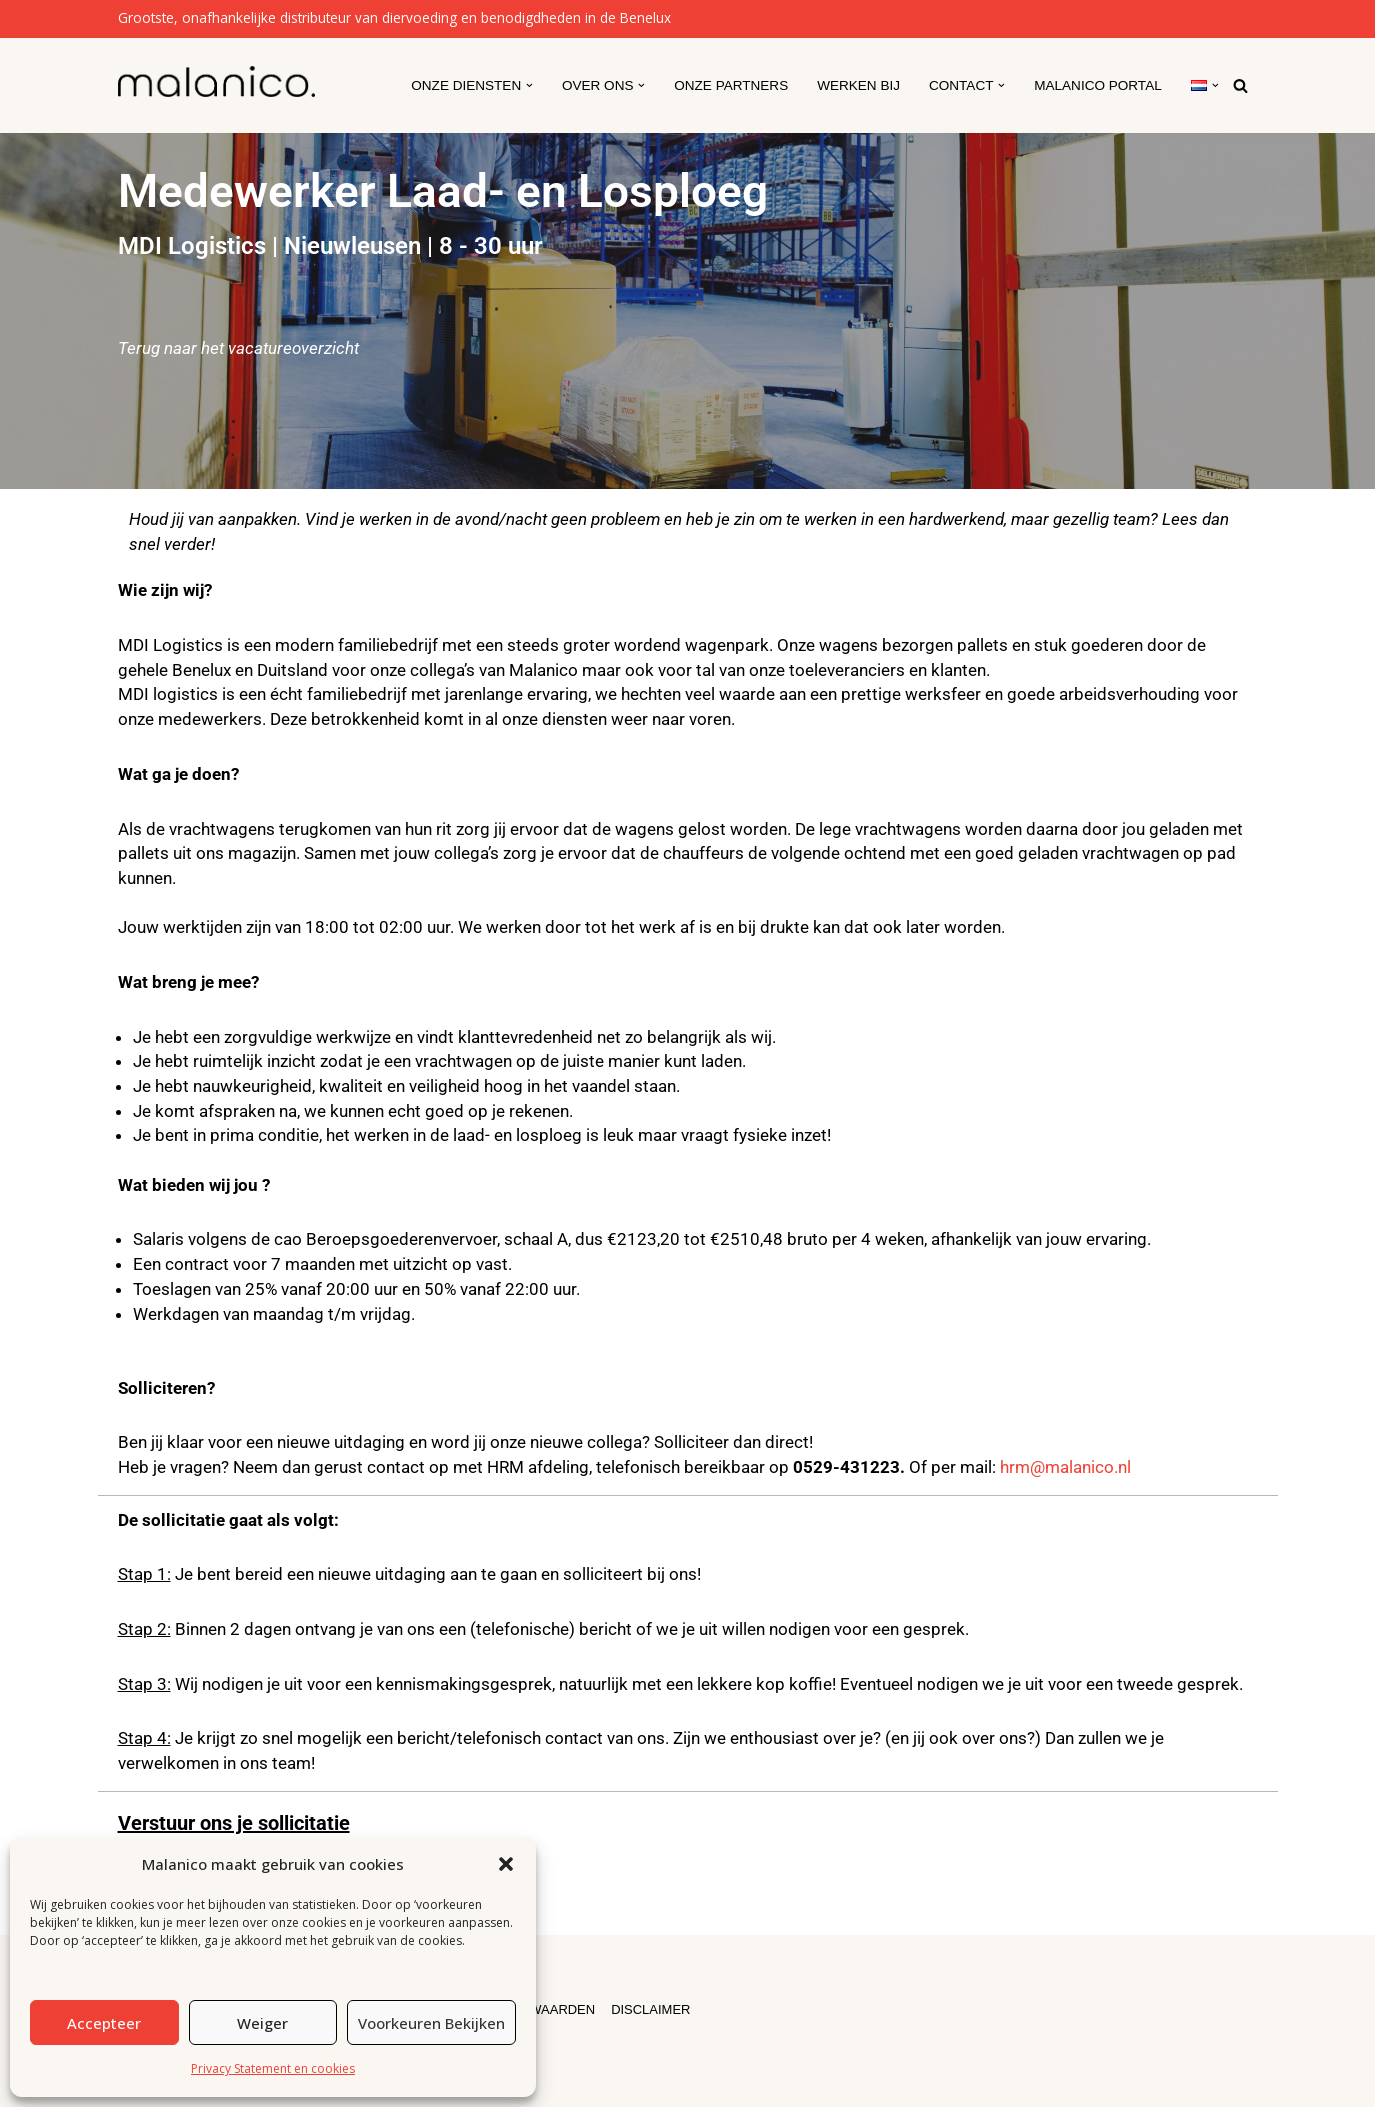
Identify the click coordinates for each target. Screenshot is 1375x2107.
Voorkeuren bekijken (431, 2023)
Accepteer (104, 2023)
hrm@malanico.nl (1065, 1466)
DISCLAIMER (651, 2008)
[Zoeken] (1240, 85)
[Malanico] (216, 81)
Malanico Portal (1098, 85)
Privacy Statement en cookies (273, 2068)
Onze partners (730, 85)
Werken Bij (857, 85)
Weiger (262, 2023)
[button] (506, 1864)
